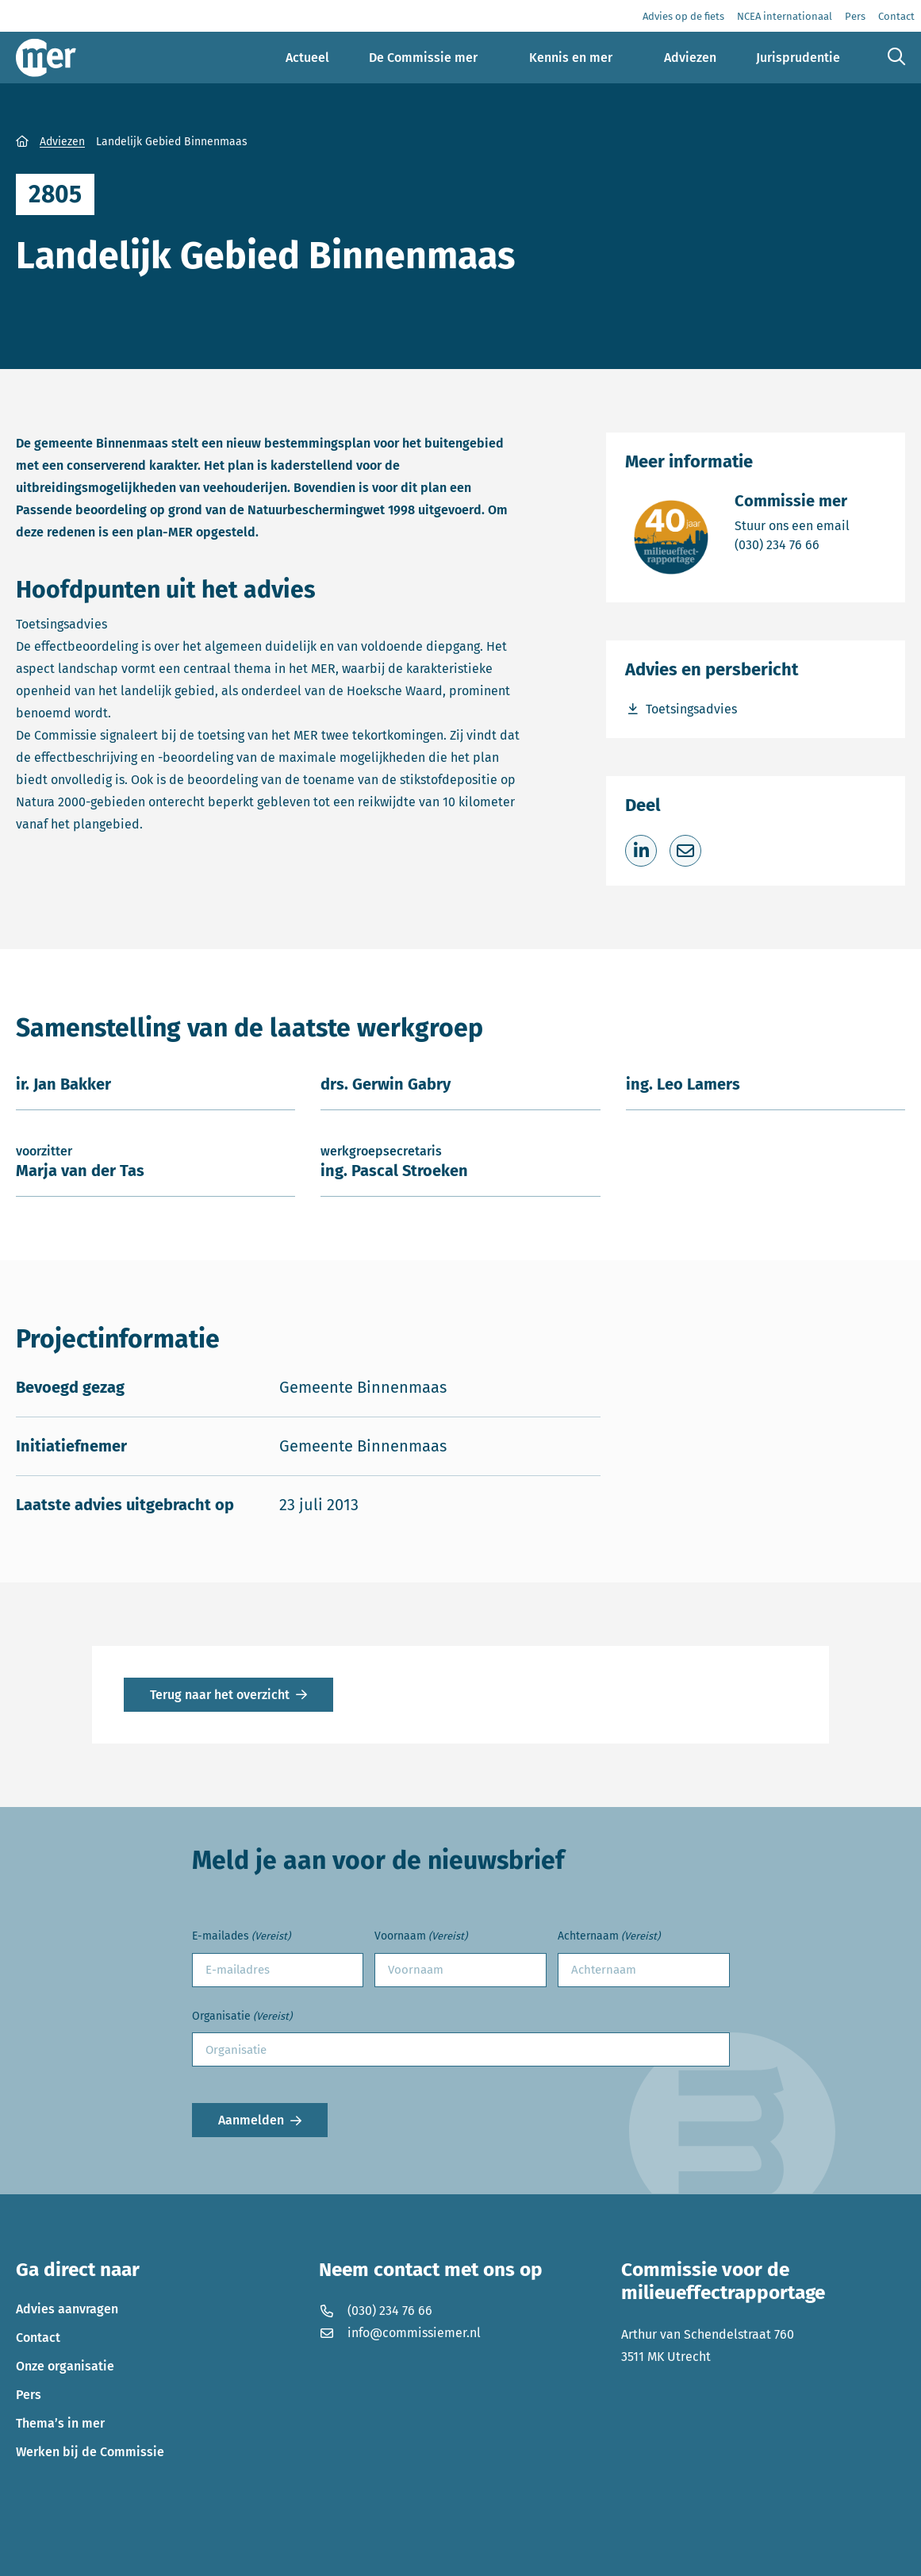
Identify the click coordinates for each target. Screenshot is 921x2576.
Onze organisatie (65, 2366)
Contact (38, 2337)
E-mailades (241, 1937)
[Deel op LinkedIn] (641, 851)
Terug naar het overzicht (220, 1694)
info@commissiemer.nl (400, 2332)
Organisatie (242, 2017)
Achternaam (609, 1937)
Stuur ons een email (792, 525)
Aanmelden (251, 2120)
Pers (28, 2394)
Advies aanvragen (67, 2308)
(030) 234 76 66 (792, 544)
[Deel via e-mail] (685, 851)
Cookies (233, 2552)
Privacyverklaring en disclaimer (107, 2552)
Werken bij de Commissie (90, 2451)
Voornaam (420, 1937)
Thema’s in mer (60, 2423)
